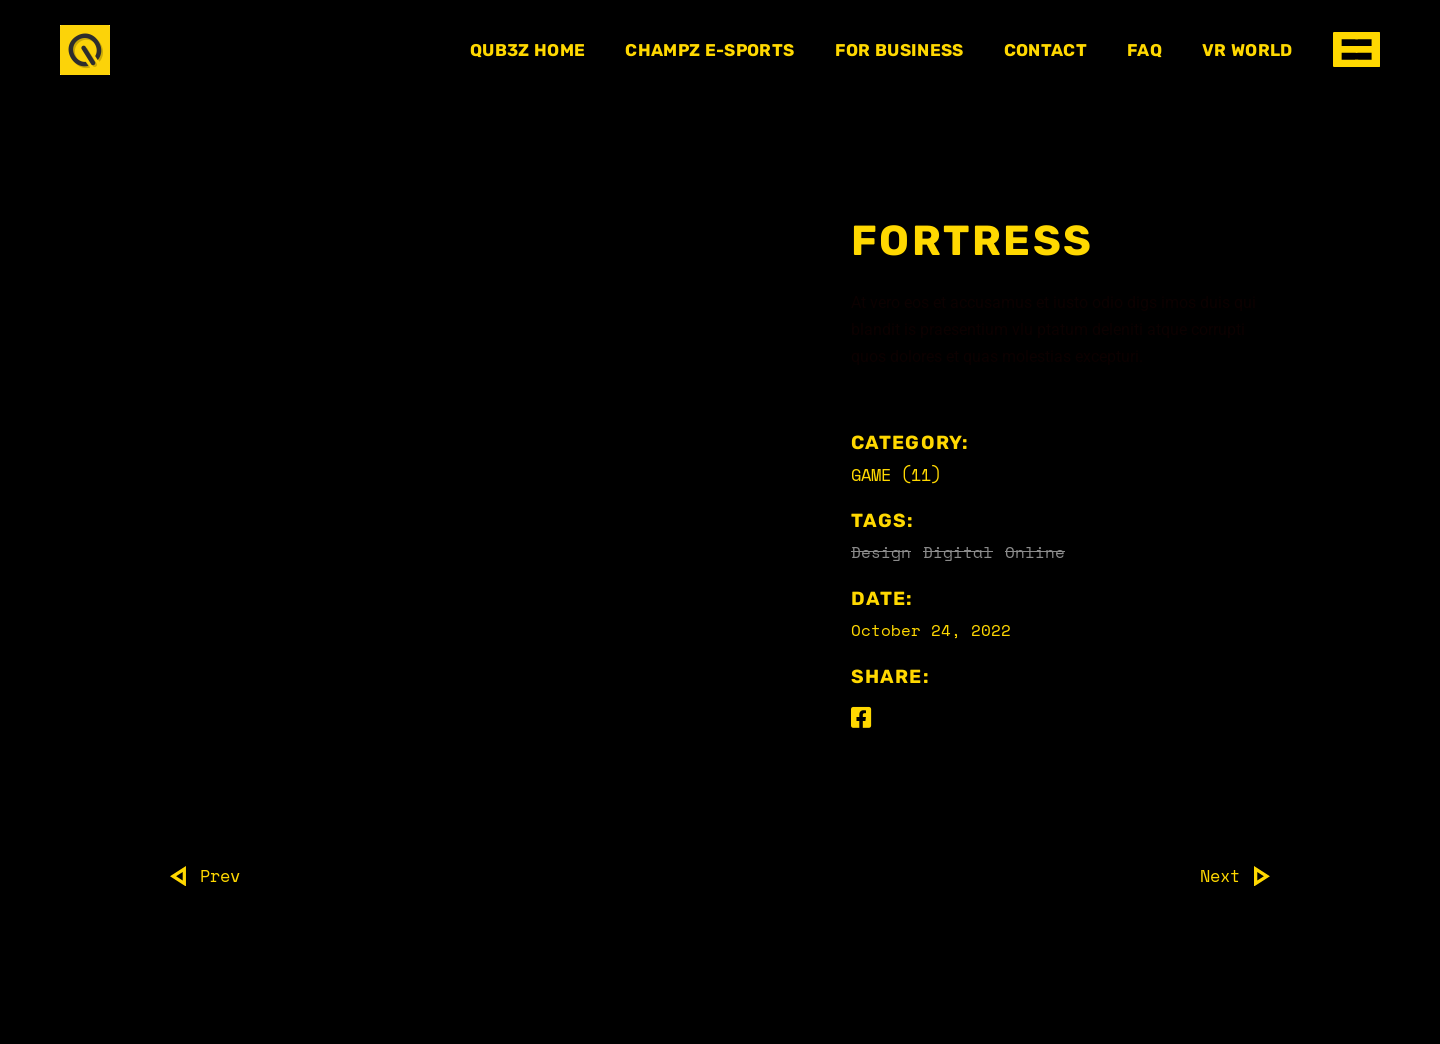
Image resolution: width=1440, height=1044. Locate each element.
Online (1035, 552)
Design (881, 552)
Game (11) (896, 474)
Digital (958, 552)
